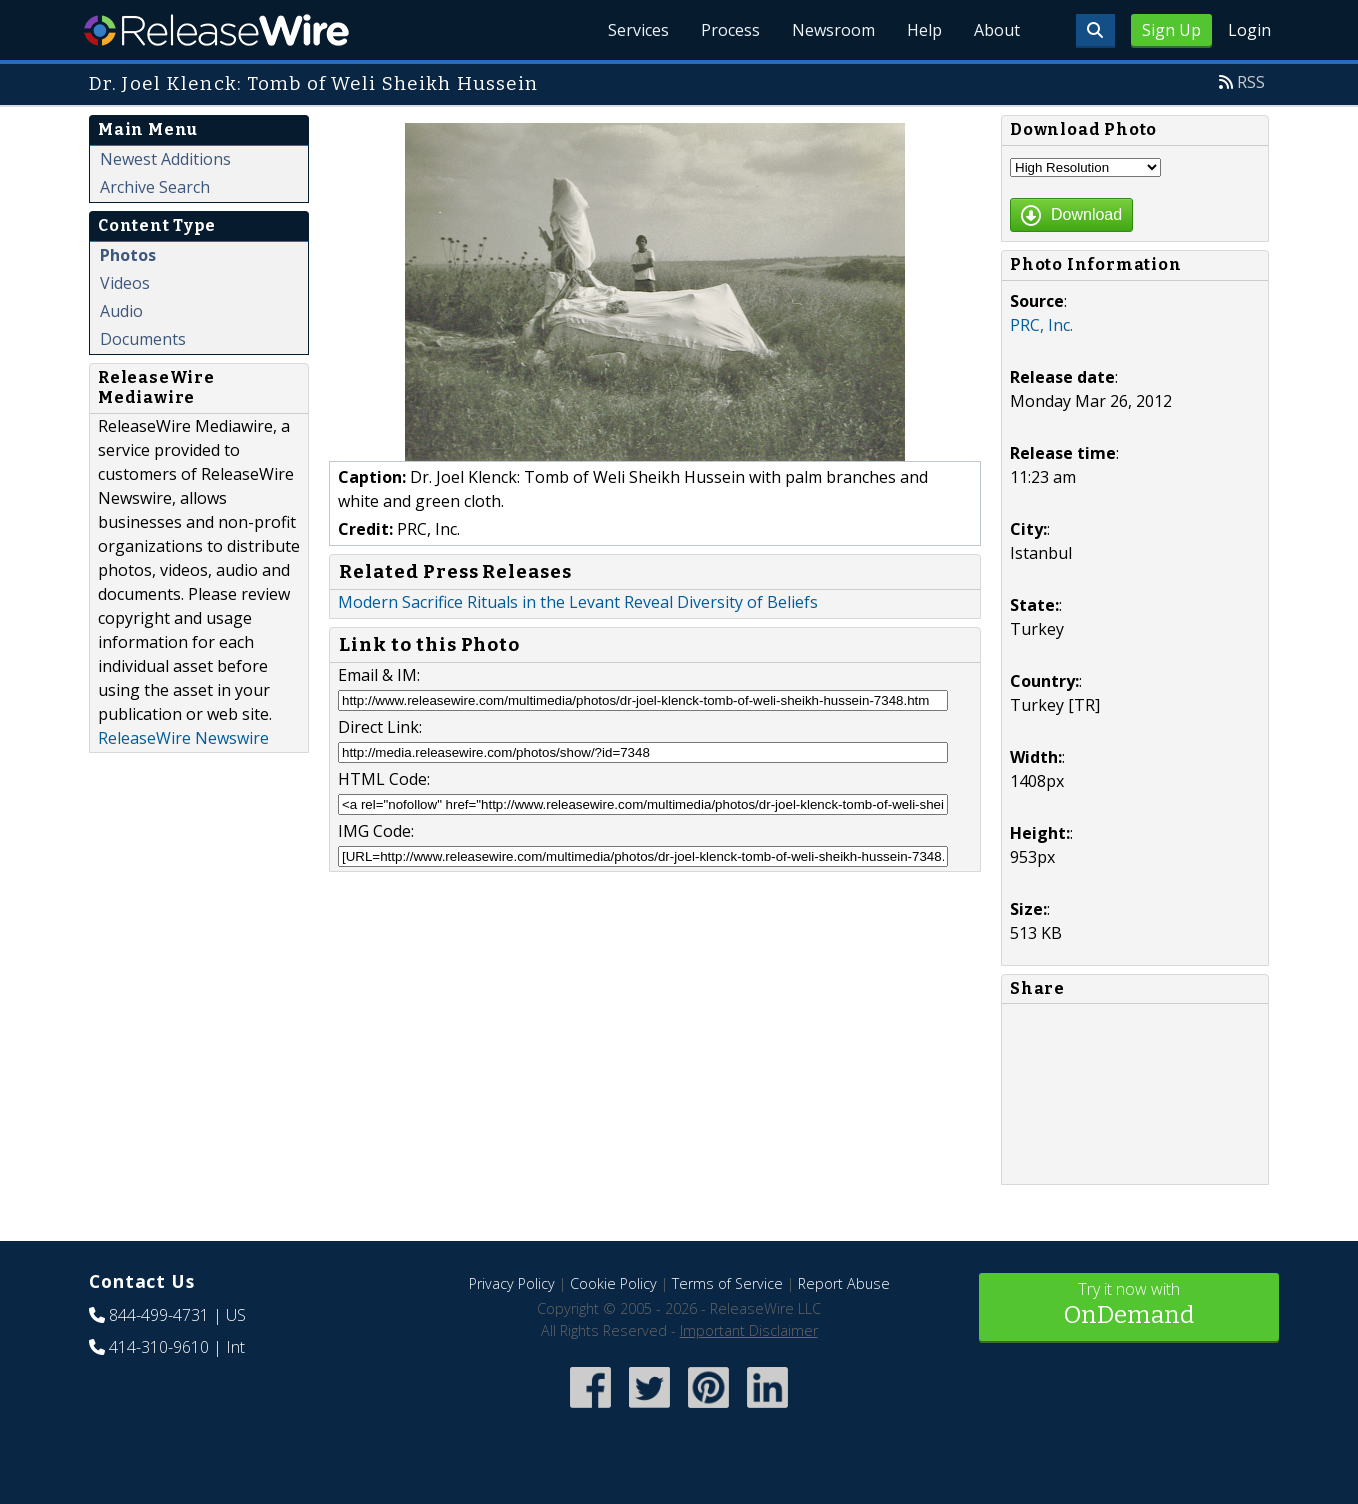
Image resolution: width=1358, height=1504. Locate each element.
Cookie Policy (613, 1283)
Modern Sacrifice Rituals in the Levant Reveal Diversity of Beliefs (578, 602)
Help (924, 30)
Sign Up (1171, 30)
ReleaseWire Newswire (183, 738)
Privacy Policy (512, 1283)
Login (1249, 30)
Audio (121, 311)
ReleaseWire (216, 30)
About (997, 30)
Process (730, 30)
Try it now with (1129, 1305)
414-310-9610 (159, 1347)
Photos (128, 255)
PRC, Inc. (1041, 325)
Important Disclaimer (749, 1330)
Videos (125, 283)
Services (638, 30)
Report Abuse (844, 1283)
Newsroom (833, 30)
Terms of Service (727, 1283)
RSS (1251, 82)
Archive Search (155, 187)
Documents (143, 339)
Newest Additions (165, 159)
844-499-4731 (159, 1315)
